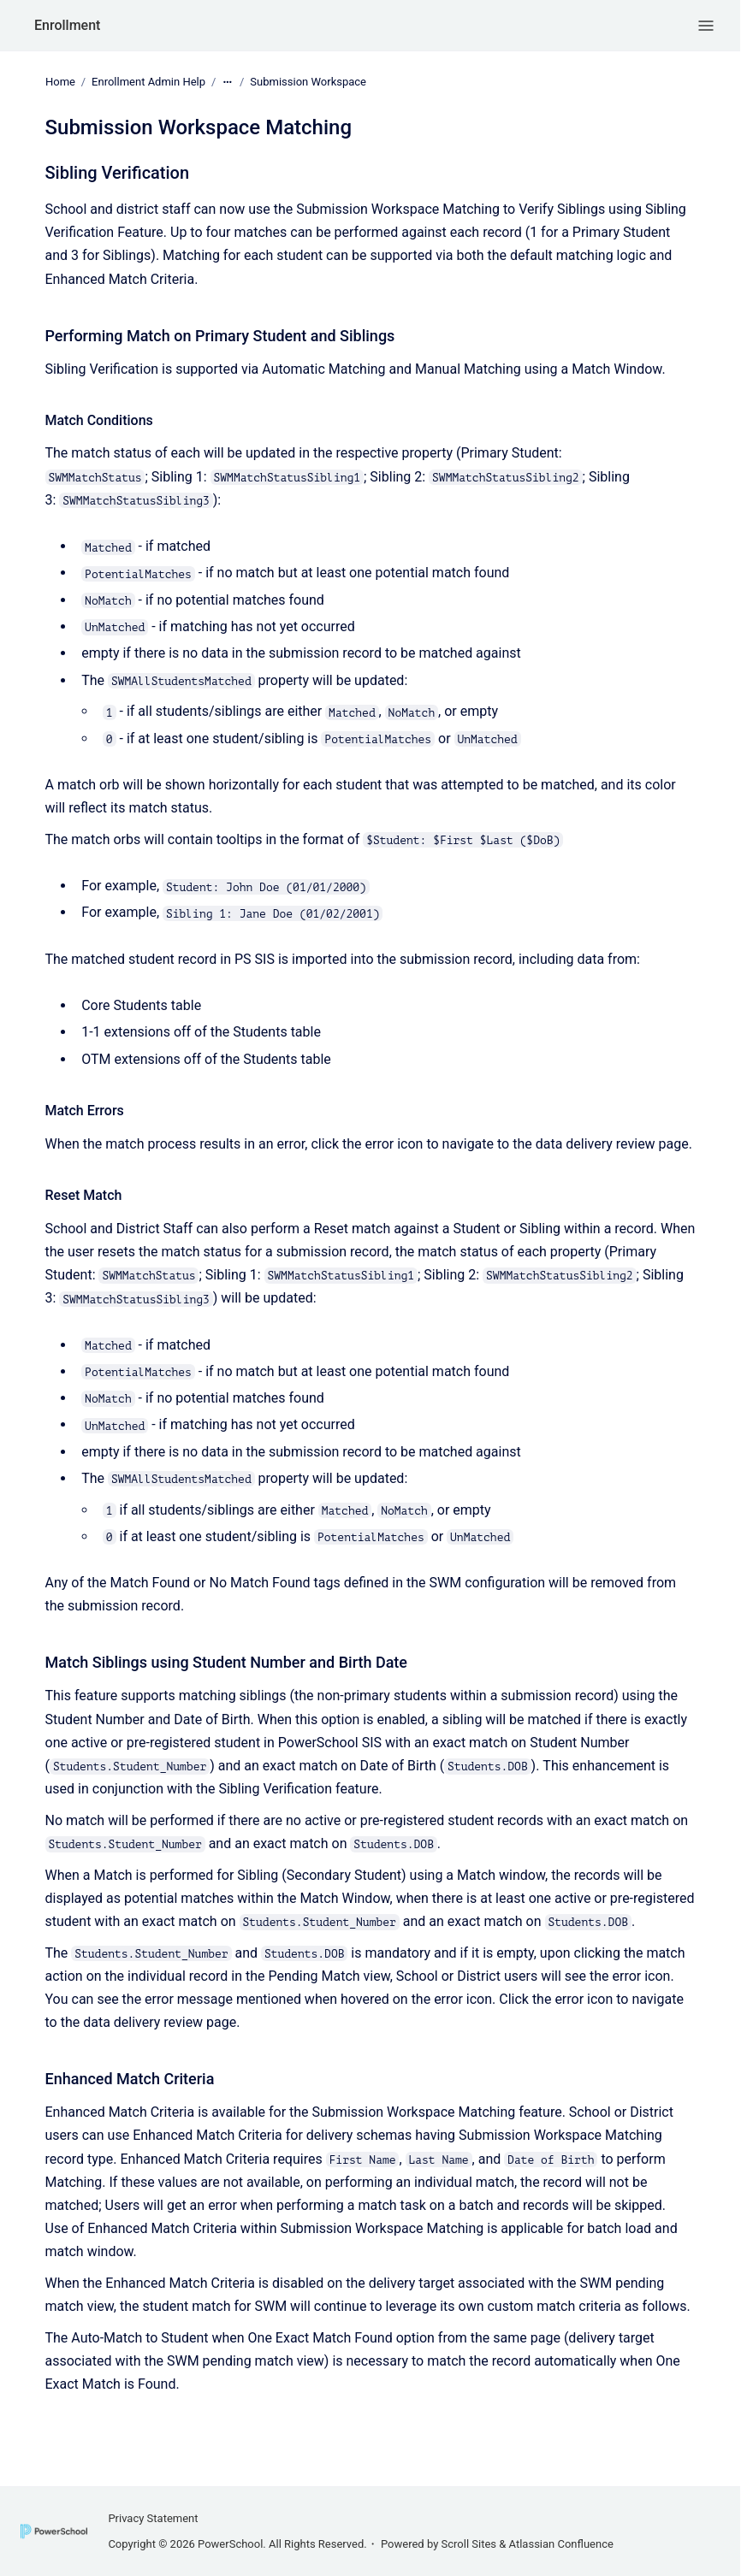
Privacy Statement (153, 2518)
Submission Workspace (308, 81)
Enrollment (67, 25)
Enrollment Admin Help (148, 81)
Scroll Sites (469, 2544)
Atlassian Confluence (561, 2544)
